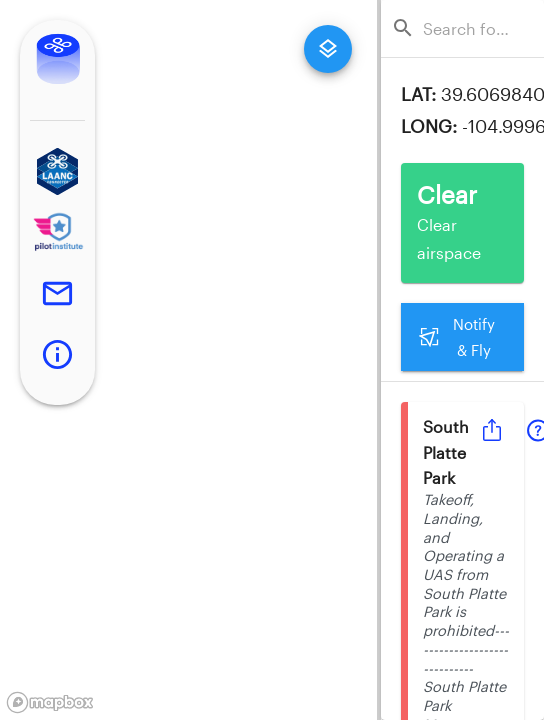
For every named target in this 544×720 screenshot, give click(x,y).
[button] (57, 171)
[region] (188, 360)
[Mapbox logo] (50, 702)
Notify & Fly (462, 337)
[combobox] (468, 28)
